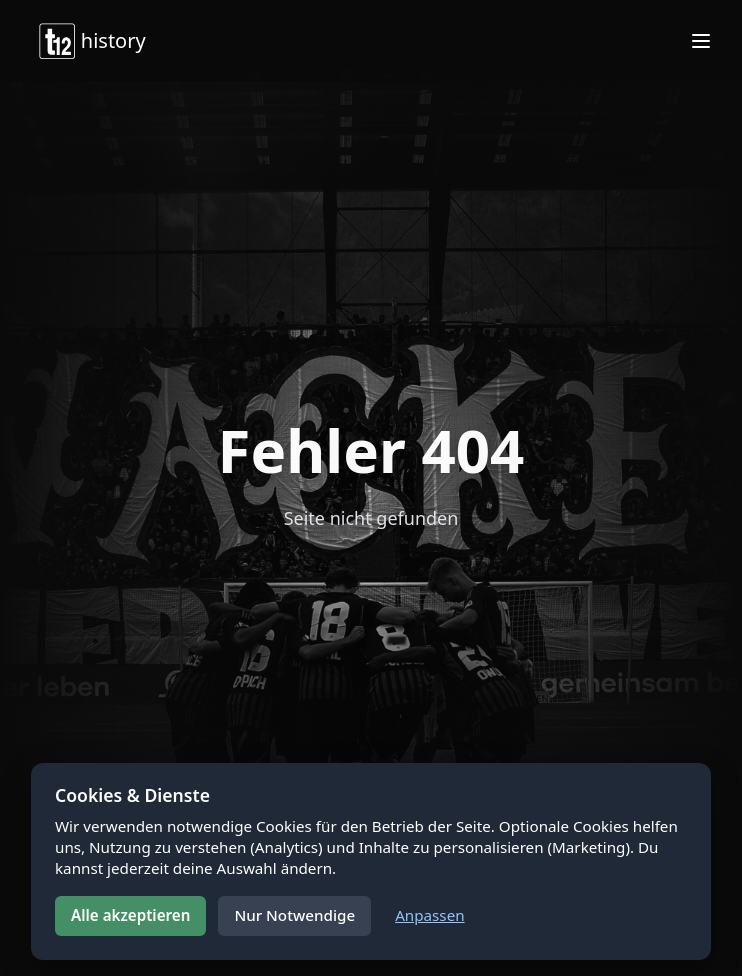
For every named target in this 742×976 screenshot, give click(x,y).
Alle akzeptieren (130, 915)
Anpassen (429, 915)
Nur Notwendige (294, 915)
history (91, 41)
